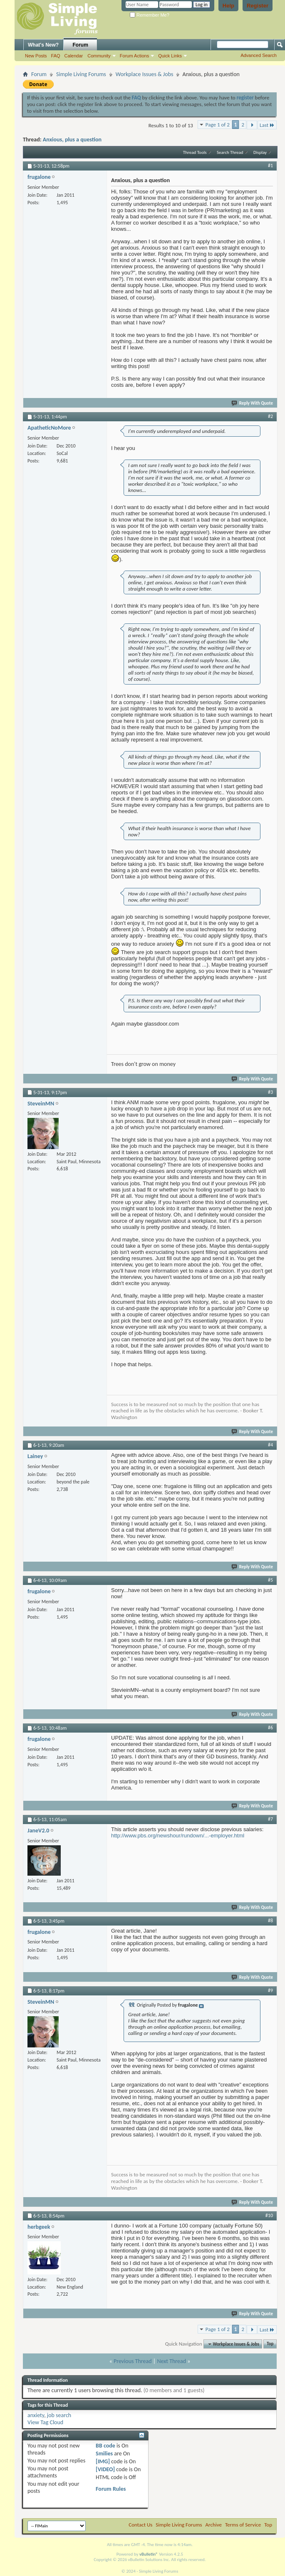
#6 (270, 1728)
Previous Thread (133, 2361)
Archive (214, 2525)
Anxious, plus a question (72, 139)
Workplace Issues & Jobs (144, 74)
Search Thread (230, 152)
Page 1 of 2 (218, 124)
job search (59, 2415)
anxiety (35, 2415)
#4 (270, 1445)
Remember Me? (149, 14)
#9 (270, 1990)
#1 (270, 165)
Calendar (73, 55)
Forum (80, 45)
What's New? (43, 45)
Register (257, 5)
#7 (270, 1819)
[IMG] (103, 2461)
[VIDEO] (105, 2469)
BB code (105, 2445)
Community (99, 55)
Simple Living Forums (81, 74)
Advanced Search (258, 55)
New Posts (36, 55)
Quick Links (170, 55)
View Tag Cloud (45, 2422)
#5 (270, 1580)
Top (270, 2344)
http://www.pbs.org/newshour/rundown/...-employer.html (177, 1835)
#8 (270, 1920)
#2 (270, 416)
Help (228, 5)
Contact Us (140, 2525)
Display (260, 152)
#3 (270, 1092)
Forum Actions (134, 55)
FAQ (55, 55)
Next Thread (171, 2361)
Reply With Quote (252, 403)
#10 (269, 2215)
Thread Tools (195, 152)
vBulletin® (148, 2554)
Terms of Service (243, 2525)
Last (267, 125)
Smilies (104, 2453)
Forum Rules (111, 2488)
